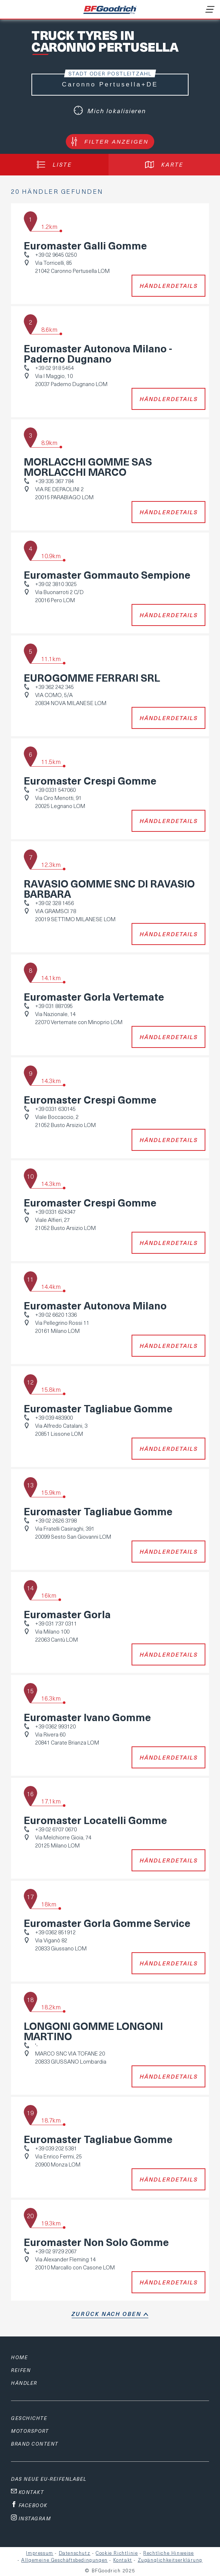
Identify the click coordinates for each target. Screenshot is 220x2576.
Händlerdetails (169, 286)
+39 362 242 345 (54, 687)
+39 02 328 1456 (54, 903)
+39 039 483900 (54, 1417)
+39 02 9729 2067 (56, 2251)
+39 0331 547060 (55, 790)
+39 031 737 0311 (56, 1623)
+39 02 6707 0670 (56, 1829)
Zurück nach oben (106, 2314)
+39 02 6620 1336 (56, 1315)
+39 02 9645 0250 (56, 255)
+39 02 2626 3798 (56, 1520)
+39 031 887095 (54, 1006)
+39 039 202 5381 (56, 2148)
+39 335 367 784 (54, 481)
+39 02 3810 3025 (56, 584)
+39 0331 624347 (55, 1212)
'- (36, 2045)
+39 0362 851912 (55, 1932)
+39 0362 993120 (55, 1726)
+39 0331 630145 (55, 1109)
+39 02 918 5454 (54, 368)
